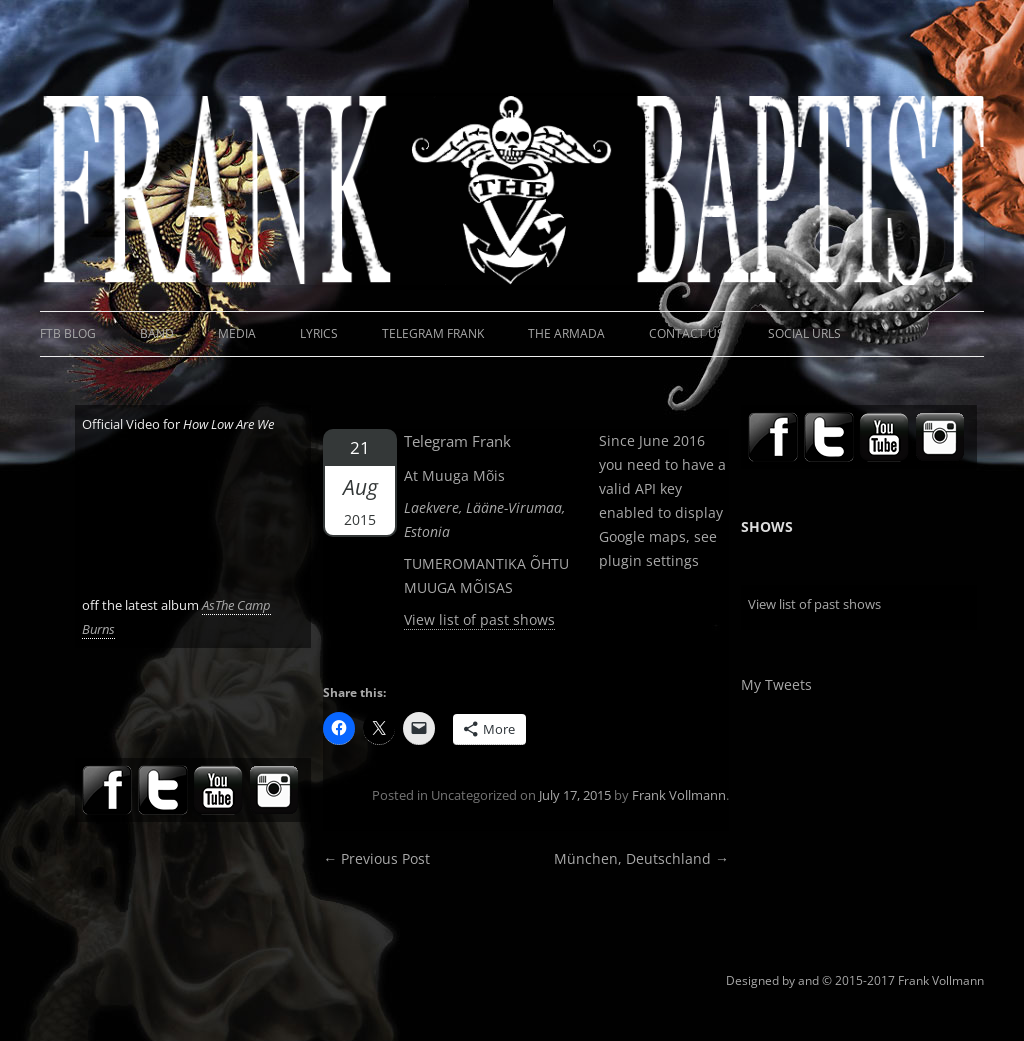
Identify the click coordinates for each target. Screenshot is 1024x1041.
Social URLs (804, 333)
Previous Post (376, 858)
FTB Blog (68, 333)
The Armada (566, 333)
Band (157, 333)
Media (237, 333)
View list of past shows (479, 619)
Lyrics (319, 333)
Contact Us (686, 333)
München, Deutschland (641, 858)
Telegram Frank (433, 333)
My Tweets (776, 684)
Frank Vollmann (679, 795)
